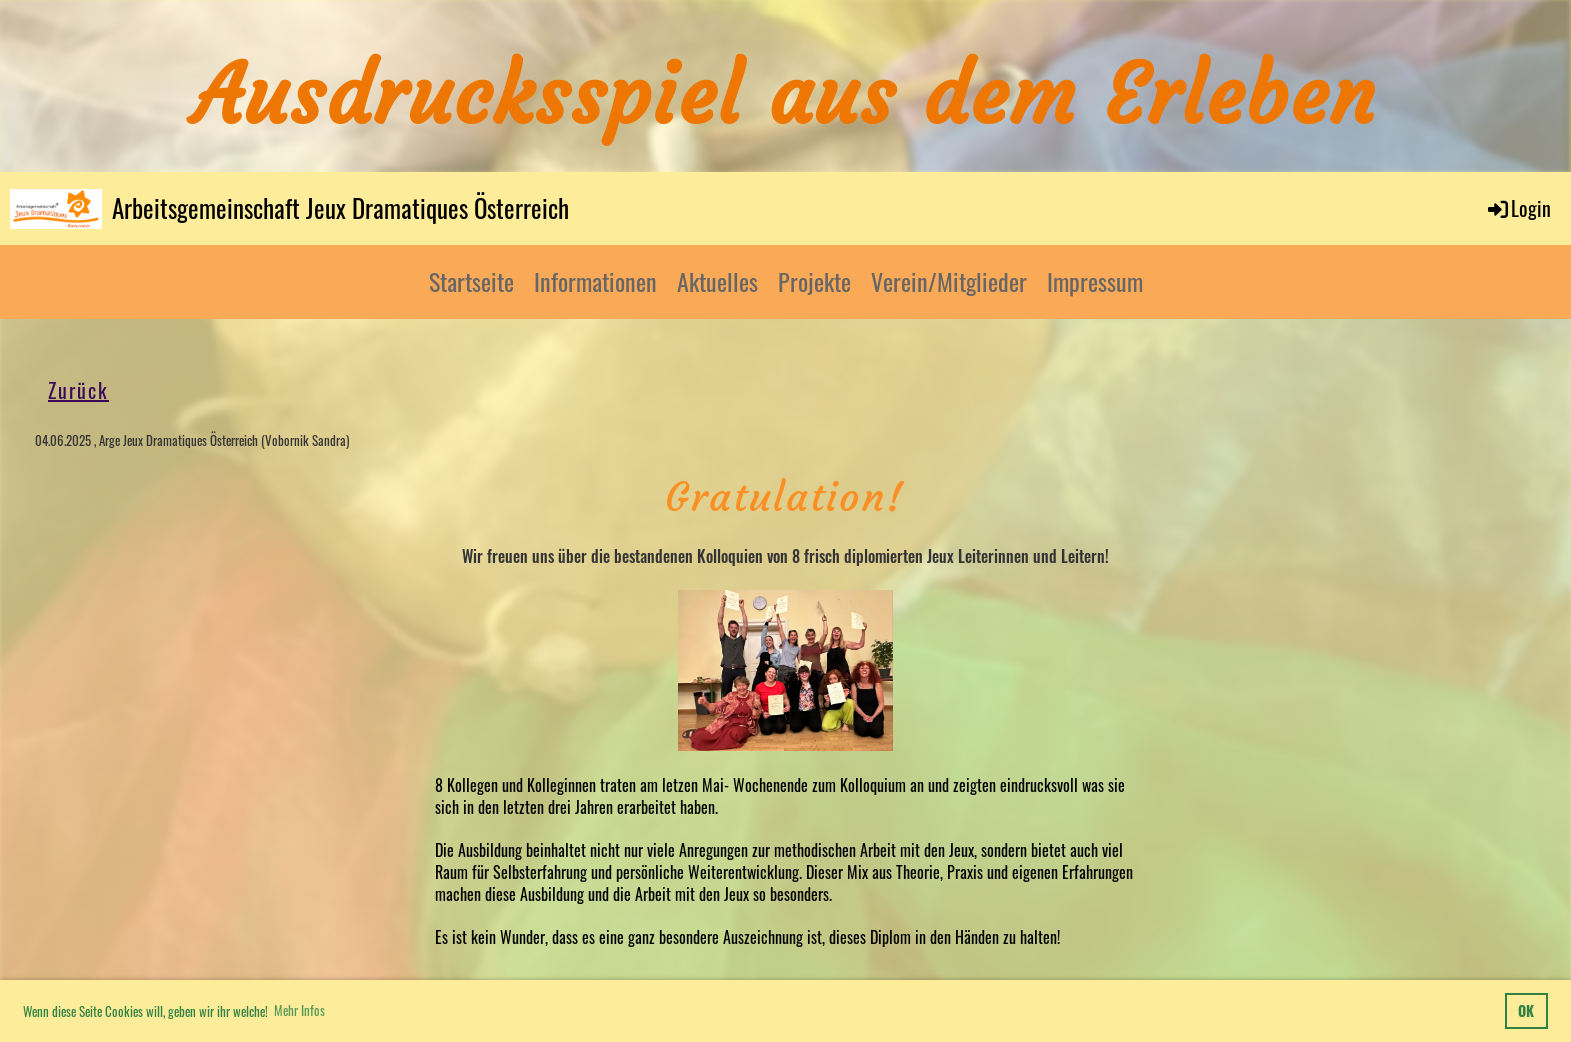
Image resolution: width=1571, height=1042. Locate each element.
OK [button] (1526, 1010)
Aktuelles (717, 281)
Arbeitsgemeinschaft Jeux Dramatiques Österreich (340, 207)
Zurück (78, 390)
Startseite (471, 281)
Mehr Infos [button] (299, 1010)
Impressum (1095, 281)
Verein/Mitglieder (949, 281)
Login (1518, 208)
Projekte (814, 281)
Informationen (595, 281)
